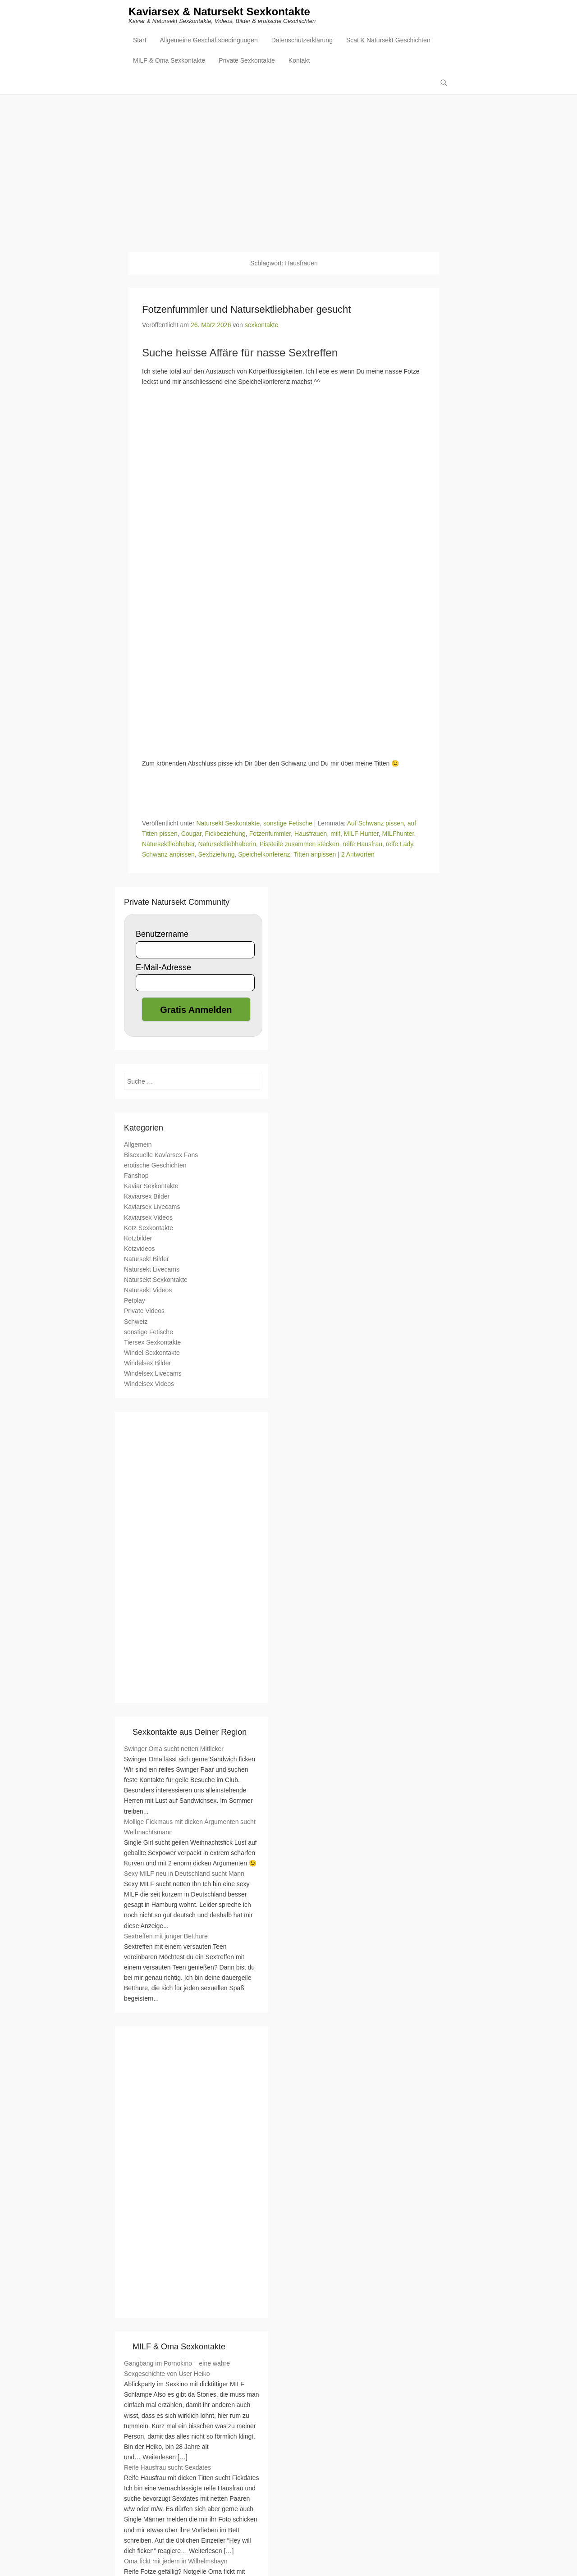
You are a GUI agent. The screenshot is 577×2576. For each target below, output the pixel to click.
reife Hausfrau (362, 844)
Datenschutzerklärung (302, 41)
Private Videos (144, 1311)
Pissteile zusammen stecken (299, 844)
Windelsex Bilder (147, 1363)
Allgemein (137, 1145)
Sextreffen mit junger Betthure (166, 1936)
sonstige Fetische (287, 823)
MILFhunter (398, 834)
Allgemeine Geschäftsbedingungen (209, 41)
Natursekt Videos (148, 1290)
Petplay (134, 1301)
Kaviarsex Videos (148, 1218)
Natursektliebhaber (168, 844)
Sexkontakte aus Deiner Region (190, 1732)
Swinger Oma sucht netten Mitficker (174, 1749)
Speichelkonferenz (264, 854)
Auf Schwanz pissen (375, 823)
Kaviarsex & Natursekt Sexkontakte (219, 12)
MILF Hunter (361, 834)
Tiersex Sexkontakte (152, 1342)
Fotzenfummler (270, 834)
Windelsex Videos (149, 1384)
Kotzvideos (139, 1249)
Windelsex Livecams (153, 1373)
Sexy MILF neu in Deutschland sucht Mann (184, 1874)
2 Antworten (358, 854)
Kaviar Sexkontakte (151, 1186)
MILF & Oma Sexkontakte (169, 61)
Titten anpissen (314, 854)
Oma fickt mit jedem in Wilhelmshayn (176, 2561)
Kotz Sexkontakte (148, 1228)
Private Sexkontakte (247, 61)
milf (335, 834)
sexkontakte (262, 325)
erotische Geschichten (155, 1165)
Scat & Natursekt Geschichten (388, 41)
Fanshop (136, 1176)
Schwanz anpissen (168, 854)
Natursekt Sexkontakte (228, 823)
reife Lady (399, 844)
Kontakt (299, 61)
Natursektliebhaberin (227, 844)
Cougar (191, 834)
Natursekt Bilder (146, 1259)
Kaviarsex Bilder (146, 1197)
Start (140, 41)
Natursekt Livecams (151, 1269)
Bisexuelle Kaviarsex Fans (161, 1155)
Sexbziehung (216, 854)
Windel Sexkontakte (152, 1353)
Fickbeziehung (225, 834)
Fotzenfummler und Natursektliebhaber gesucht (246, 309)
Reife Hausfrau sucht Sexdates (167, 2467)
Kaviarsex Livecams (152, 1207)
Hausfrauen (310, 834)
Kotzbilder (138, 1238)
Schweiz (135, 1322)
